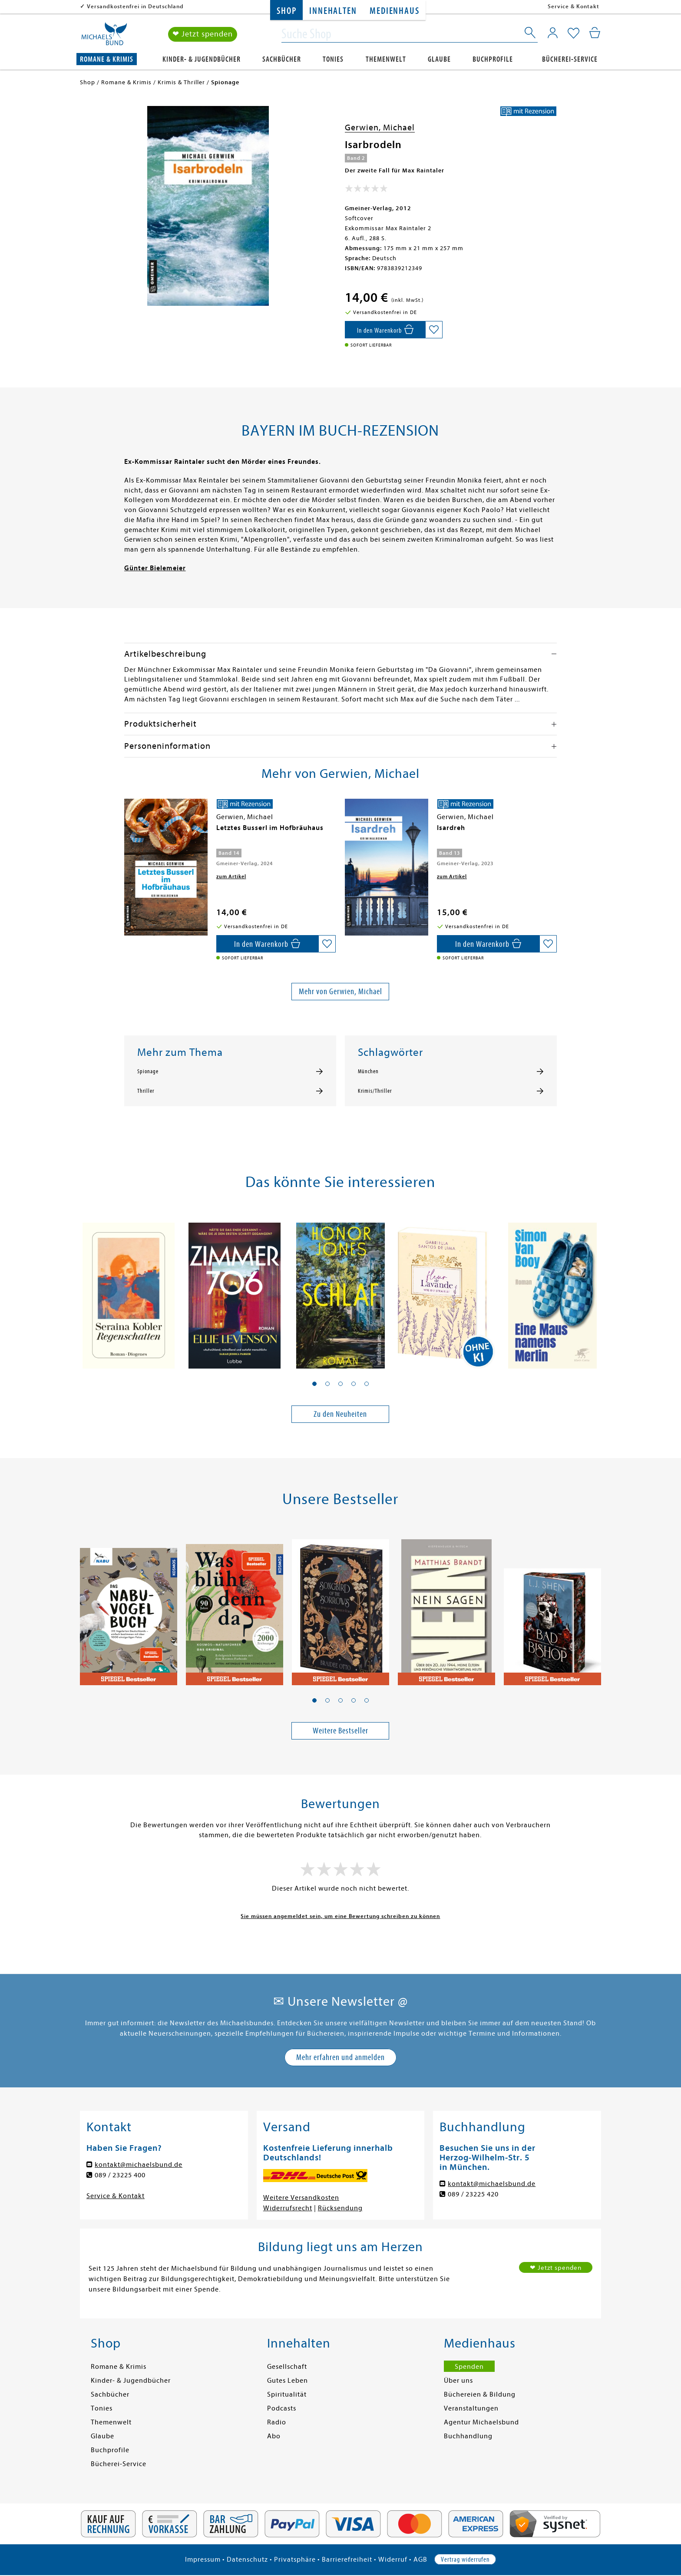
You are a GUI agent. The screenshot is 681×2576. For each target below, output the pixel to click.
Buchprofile (493, 59)
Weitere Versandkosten (301, 2198)
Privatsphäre (295, 2559)
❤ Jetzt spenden (202, 34)
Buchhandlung (468, 2436)
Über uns (458, 2380)
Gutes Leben (287, 2380)
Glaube (439, 59)
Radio (276, 2422)
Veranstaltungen (471, 2408)
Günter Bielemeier (155, 568)
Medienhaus (394, 11)
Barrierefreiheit (347, 2559)
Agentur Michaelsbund (481, 2422)
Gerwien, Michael (380, 127)
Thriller (145, 1091)
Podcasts (281, 2408)
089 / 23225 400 (120, 2175)
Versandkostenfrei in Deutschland (135, 6)
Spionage (148, 1071)
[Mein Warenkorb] (594, 32)
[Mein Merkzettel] (573, 33)
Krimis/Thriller (375, 1091)
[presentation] (126, 832)
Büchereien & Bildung (480, 2394)
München (368, 1071)
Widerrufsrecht (287, 2208)
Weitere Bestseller (340, 1731)
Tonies (333, 59)
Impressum (203, 2559)
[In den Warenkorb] (385, 329)
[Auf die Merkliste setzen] (434, 329)
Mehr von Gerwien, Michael (340, 991)
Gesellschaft (287, 2367)
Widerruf (392, 2559)
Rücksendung (340, 2208)
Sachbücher (281, 59)
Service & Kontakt (573, 6)
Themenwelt (386, 59)
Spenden (469, 2367)
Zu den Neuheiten (340, 1414)
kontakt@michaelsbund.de (138, 2165)
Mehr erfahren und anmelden (340, 2057)
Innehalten (333, 11)
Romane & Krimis (106, 59)
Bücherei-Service (570, 59)
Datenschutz (247, 2559)
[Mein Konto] (552, 32)
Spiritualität (287, 2394)
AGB (420, 2559)
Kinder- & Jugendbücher (201, 59)
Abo (274, 2436)
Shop (286, 11)
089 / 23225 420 (473, 2194)
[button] (314, 1384)
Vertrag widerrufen (465, 2559)
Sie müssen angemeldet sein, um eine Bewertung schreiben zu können (340, 1916)
